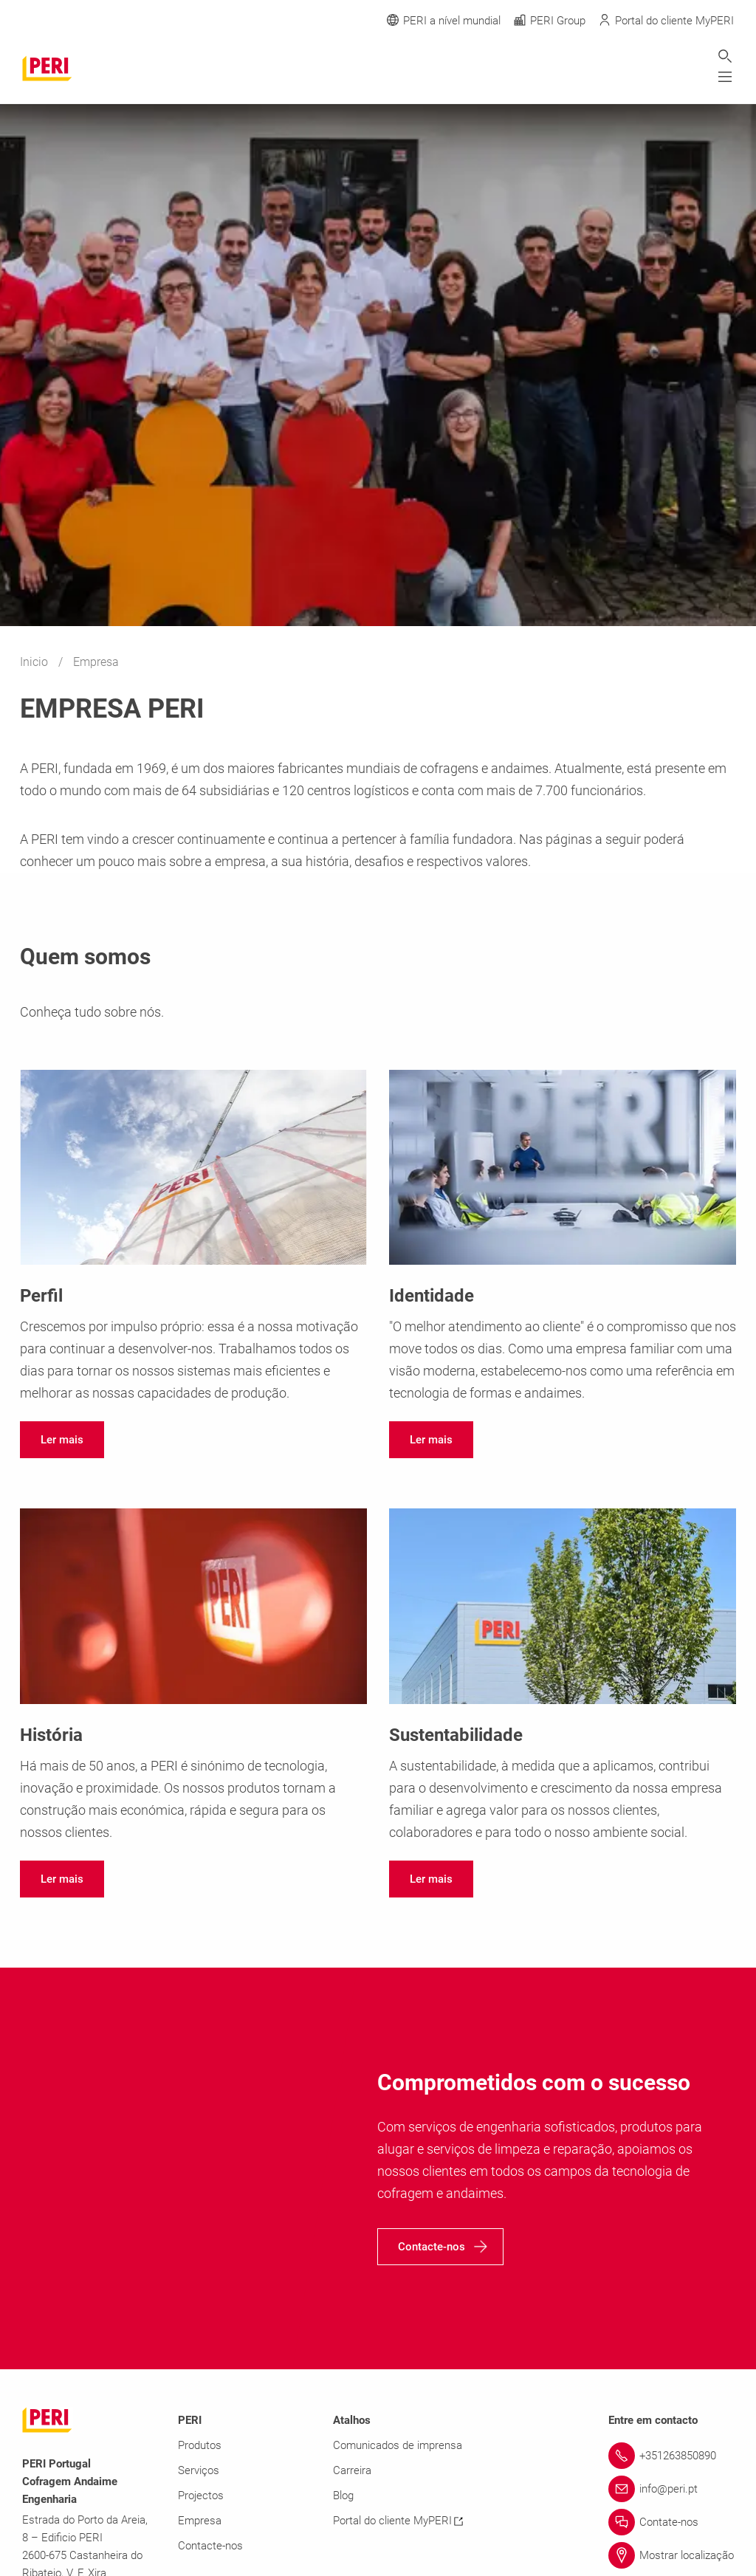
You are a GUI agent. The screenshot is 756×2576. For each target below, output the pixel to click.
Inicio (35, 662)
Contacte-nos (210, 2545)
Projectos (201, 2495)
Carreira (352, 2470)
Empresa (199, 2520)
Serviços (198, 2470)
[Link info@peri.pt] (671, 2489)
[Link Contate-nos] (671, 2522)
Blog (343, 2495)
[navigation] (62, 1439)
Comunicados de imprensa (397, 2445)
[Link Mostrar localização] (671, 2555)
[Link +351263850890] (671, 2455)
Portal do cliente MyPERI (398, 2520)
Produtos (199, 2445)
